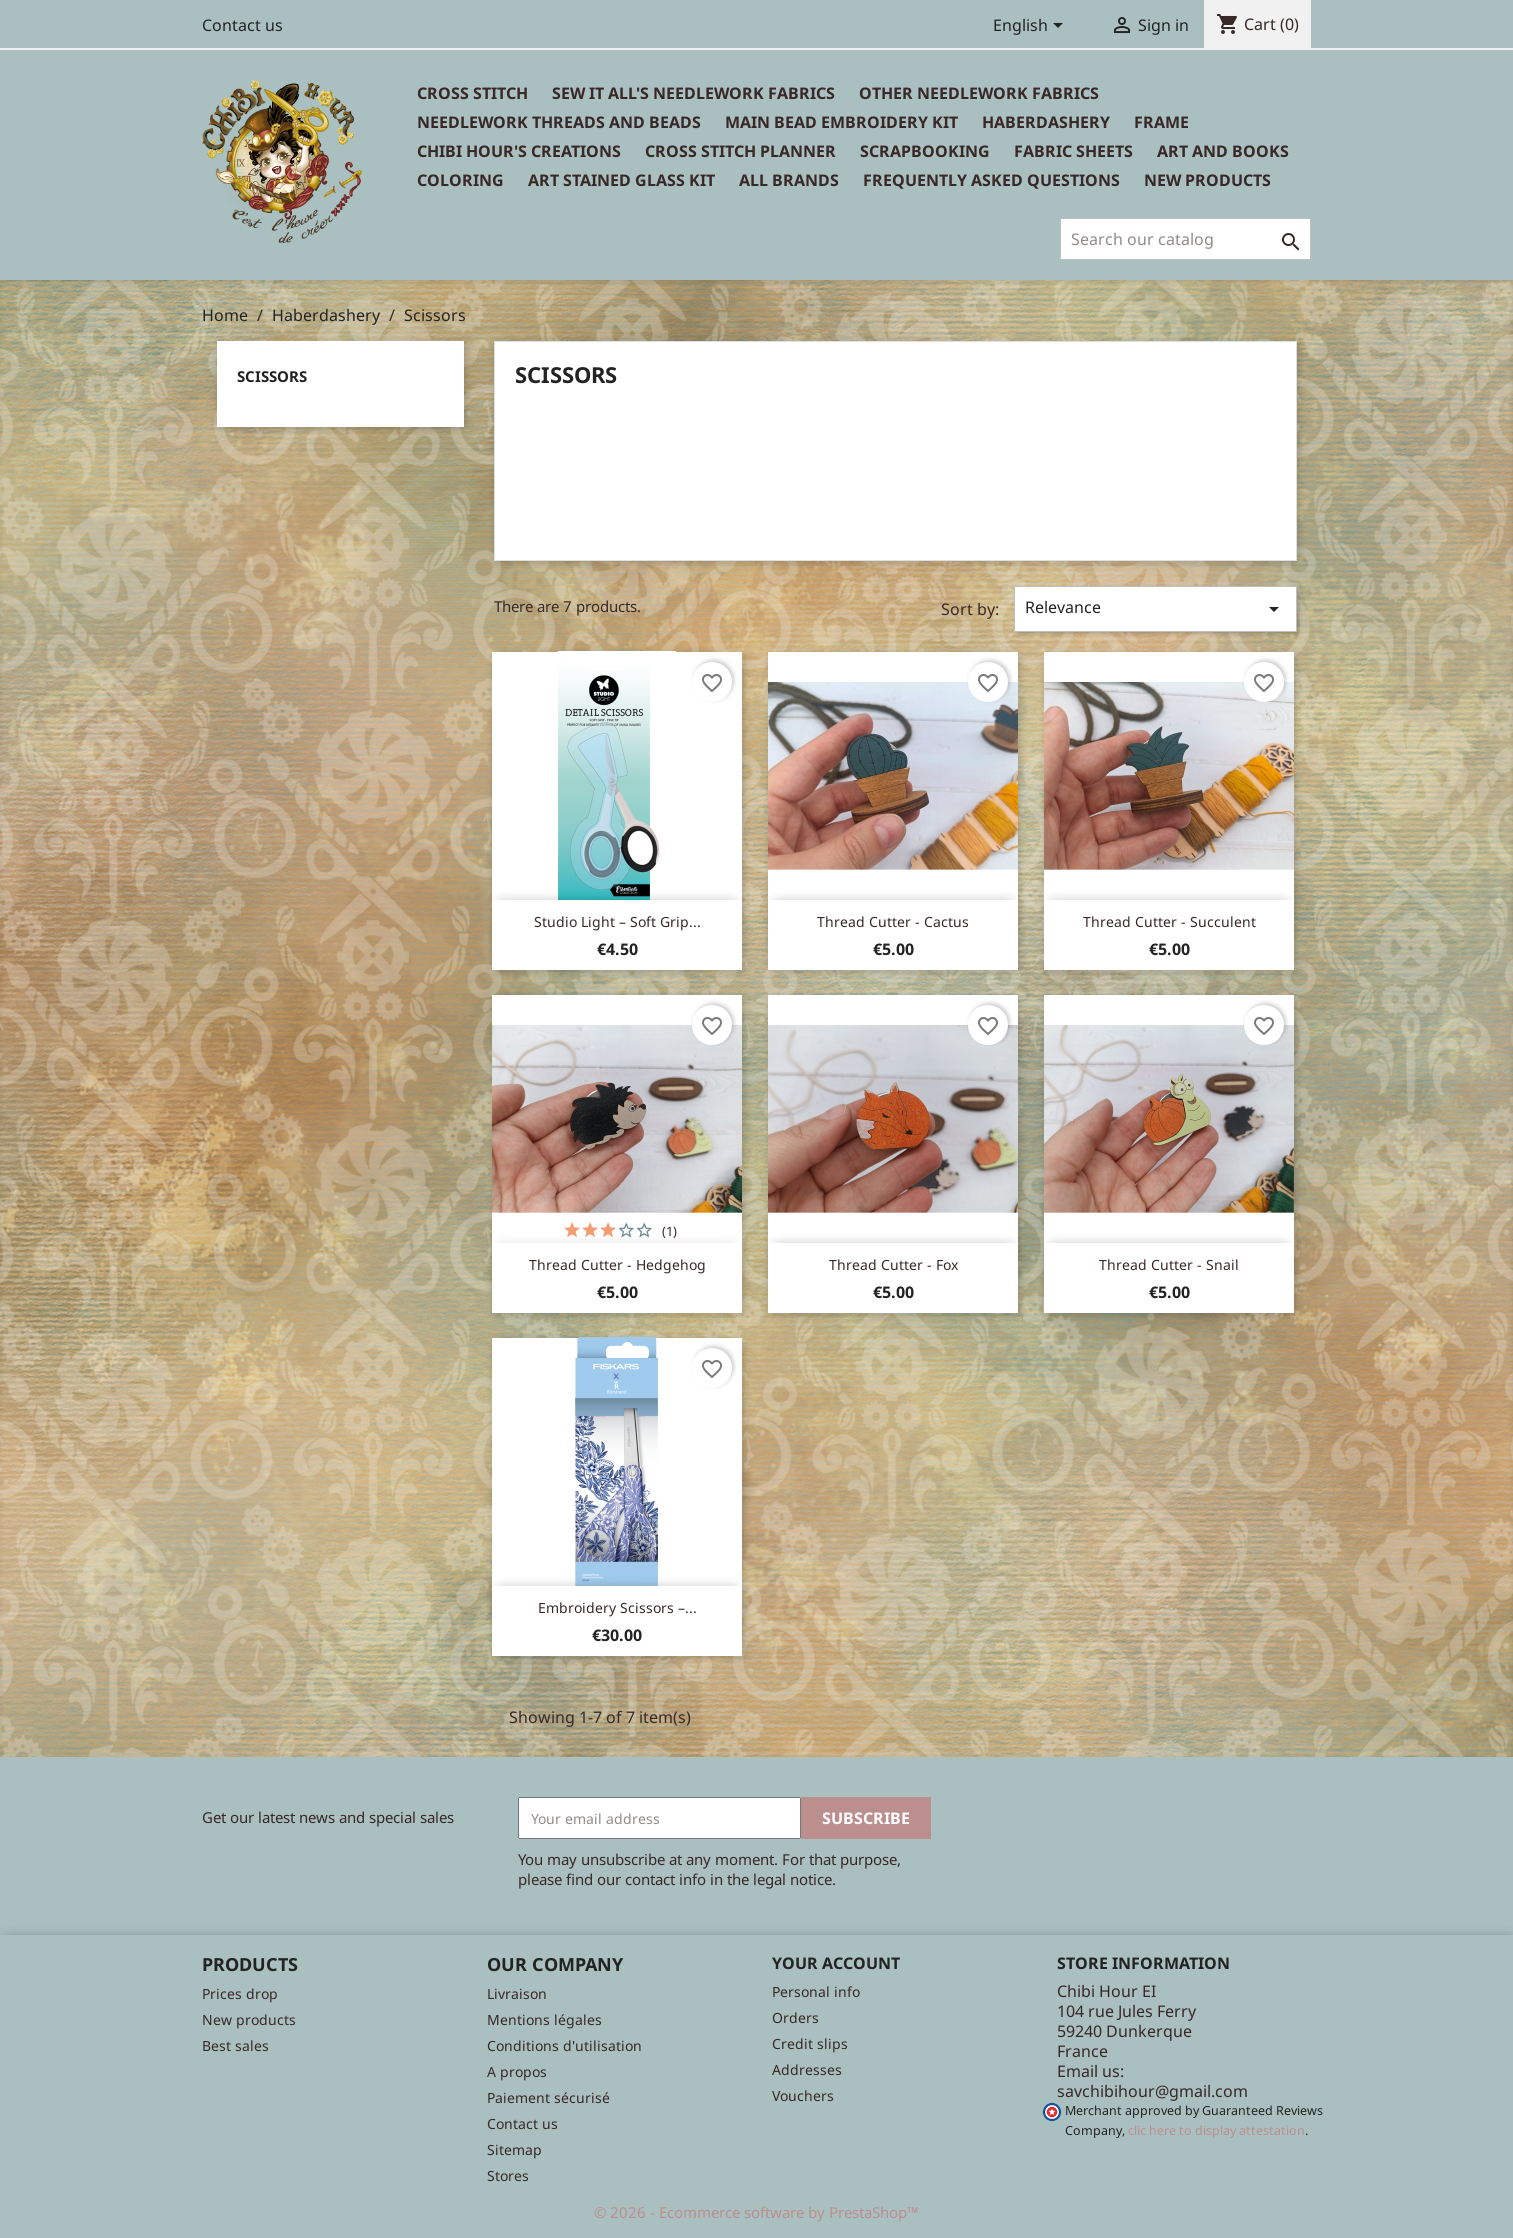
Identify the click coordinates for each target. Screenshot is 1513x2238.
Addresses (807, 2069)
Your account (836, 1963)
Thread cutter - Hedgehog (617, 1264)
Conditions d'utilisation (564, 2045)
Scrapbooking (925, 151)
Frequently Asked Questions (991, 180)
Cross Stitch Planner (740, 151)
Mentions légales (544, 2019)
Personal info (816, 1991)
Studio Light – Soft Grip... (617, 921)
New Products (1207, 180)
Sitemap (514, 2149)
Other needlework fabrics (979, 93)
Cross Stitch (472, 93)
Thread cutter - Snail (1169, 1264)
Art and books (1223, 151)
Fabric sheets (1073, 151)
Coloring (460, 180)
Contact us (242, 25)
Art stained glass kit (621, 180)
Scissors (272, 376)
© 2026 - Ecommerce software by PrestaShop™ (756, 2212)
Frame (1161, 122)
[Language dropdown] (1031, 27)
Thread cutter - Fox (893, 1264)
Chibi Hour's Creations (519, 151)
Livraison (517, 1993)
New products (249, 2019)
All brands (789, 180)
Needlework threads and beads (559, 122)
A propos (517, 2071)
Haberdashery (1046, 122)
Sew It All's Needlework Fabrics (693, 93)
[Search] (1185, 239)
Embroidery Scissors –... (617, 1607)
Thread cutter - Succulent (1169, 921)
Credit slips (810, 2043)
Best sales (235, 2045)
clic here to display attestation (1216, 2130)
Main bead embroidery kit (841, 122)
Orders (795, 2017)
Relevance (1155, 608)
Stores (508, 2175)
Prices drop (240, 1993)
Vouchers (803, 2095)
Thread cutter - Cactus (893, 921)
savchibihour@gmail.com (1152, 2091)
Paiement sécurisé (548, 2097)
